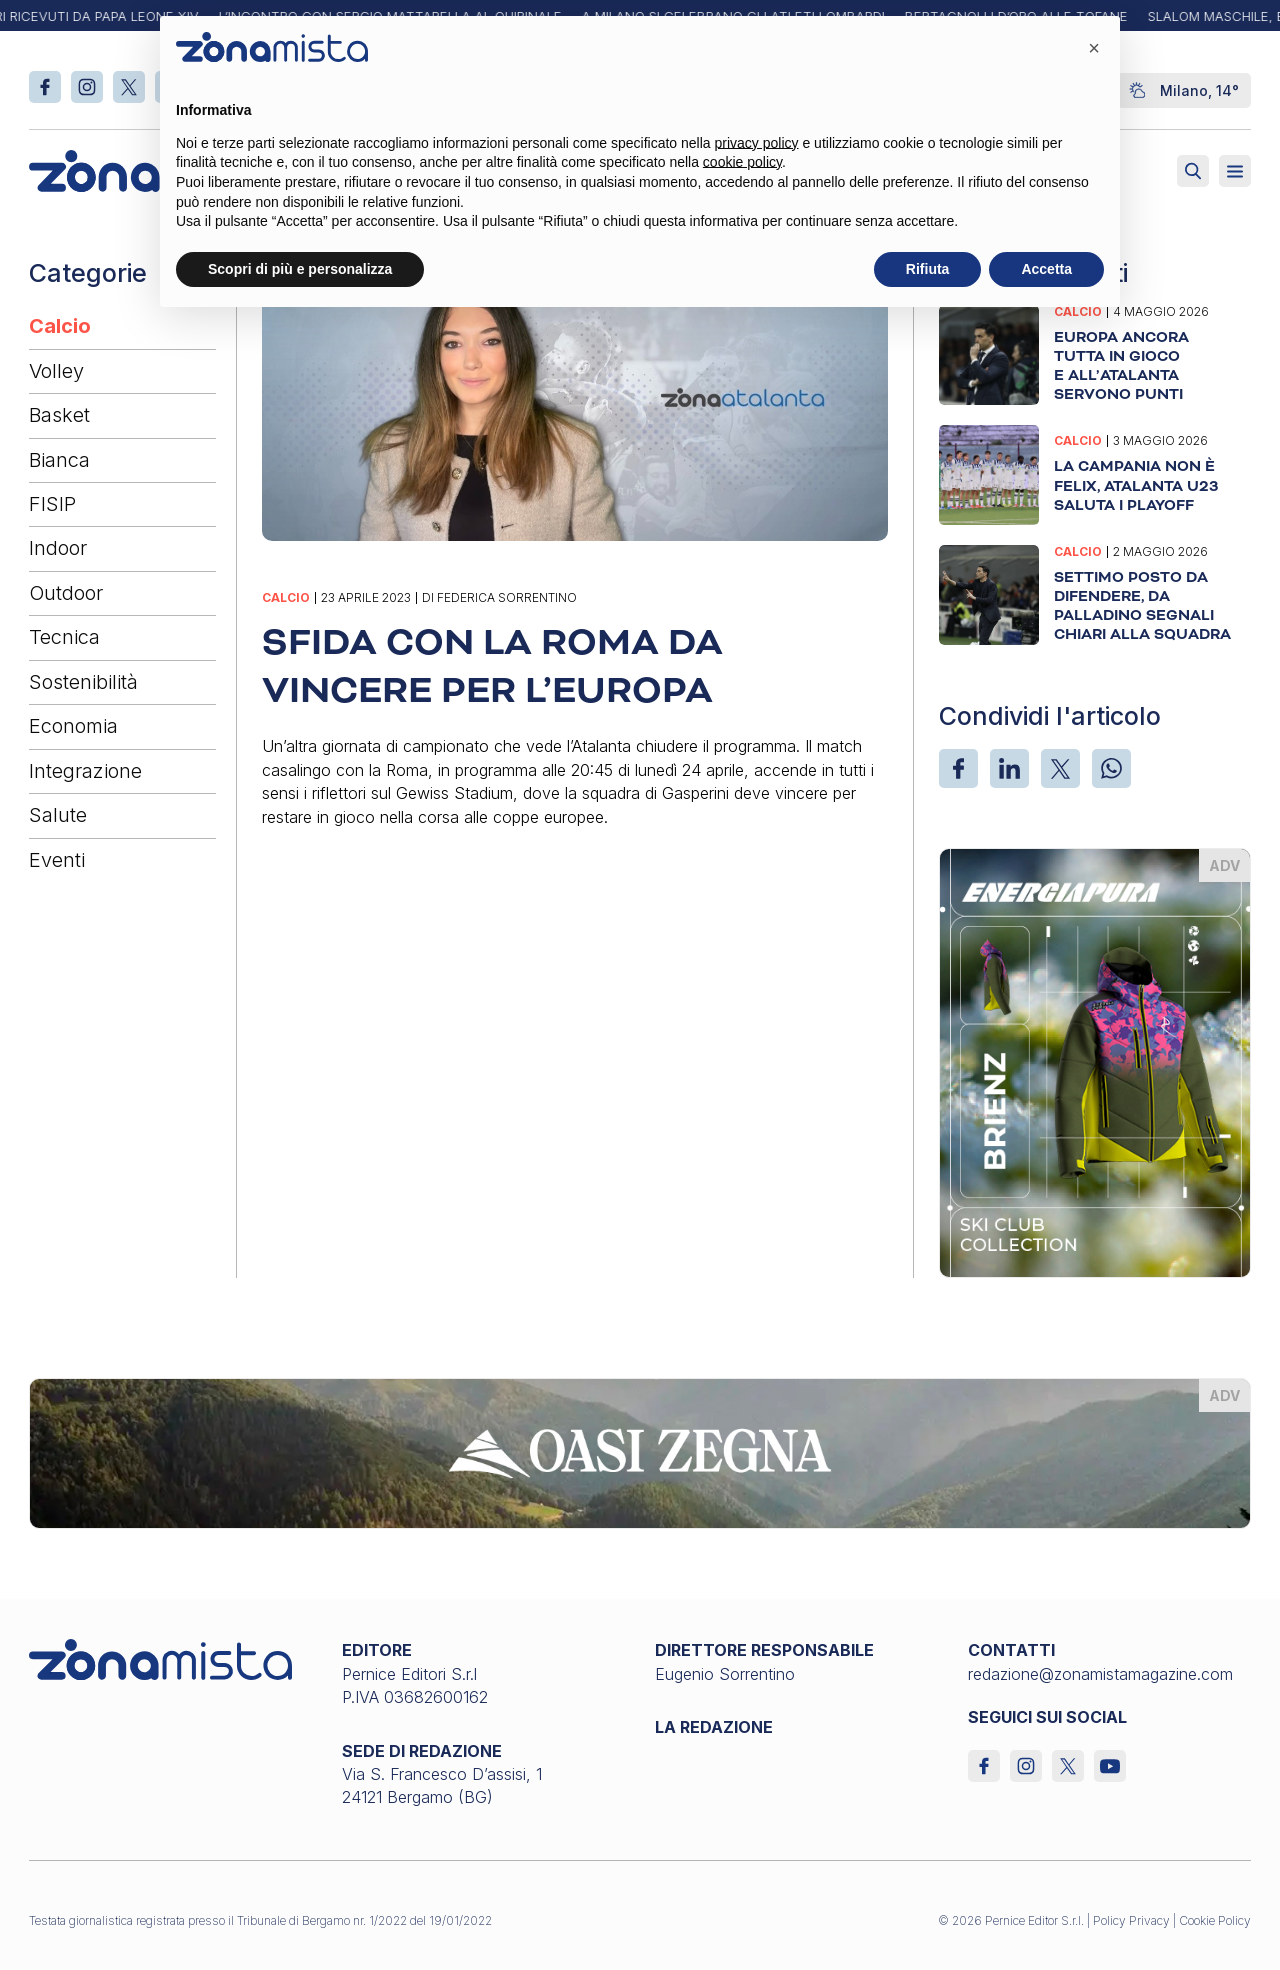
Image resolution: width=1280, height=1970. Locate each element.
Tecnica (64, 637)
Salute (58, 815)
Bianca (59, 460)
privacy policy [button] (757, 143)
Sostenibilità (83, 682)
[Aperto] (1235, 171)
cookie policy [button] (742, 162)
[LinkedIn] (1009, 768)
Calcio (60, 326)
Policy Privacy (1131, 1920)
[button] (1094, 48)
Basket (59, 415)
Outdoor (66, 593)
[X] (1060, 768)
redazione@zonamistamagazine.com (1100, 1674)
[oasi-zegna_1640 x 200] (640, 1452)
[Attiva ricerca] (1193, 171)
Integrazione (85, 771)
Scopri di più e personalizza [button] (300, 269)
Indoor (58, 548)
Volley (56, 371)
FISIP (52, 504)
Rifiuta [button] (928, 269)
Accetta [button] (1046, 269)
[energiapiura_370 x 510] (1095, 1061)
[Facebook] (958, 768)
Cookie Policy (1215, 1920)
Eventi (57, 860)
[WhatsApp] (1111, 768)
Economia (73, 726)
